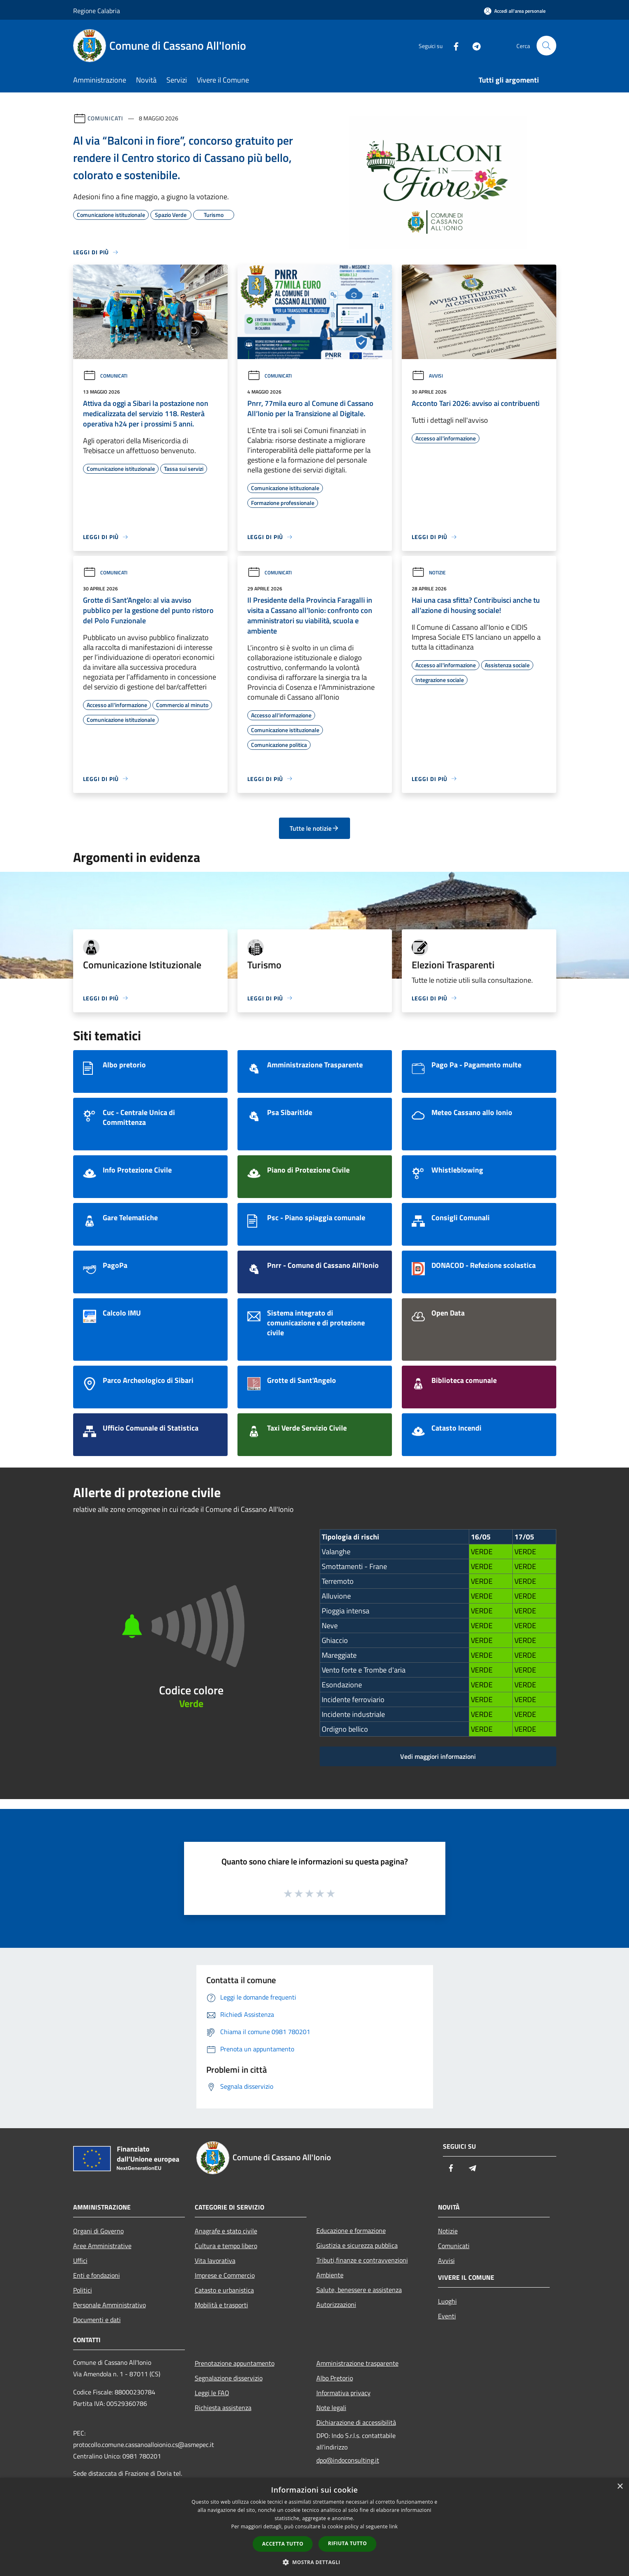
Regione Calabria (96, 11)
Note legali (331, 2407)
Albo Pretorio (334, 2378)
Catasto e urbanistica (224, 2290)
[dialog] (314, 2527)
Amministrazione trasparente (357, 2363)
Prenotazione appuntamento (234, 2363)
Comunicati (105, 118)
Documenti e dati (97, 2320)
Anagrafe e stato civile (226, 2231)
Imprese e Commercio (225, 2275)
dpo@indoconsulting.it (347, 2460)
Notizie (429, 572)
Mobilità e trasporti (221, 2305)
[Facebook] (453, 45)
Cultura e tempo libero (226, 2246)
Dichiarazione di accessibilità (356, 2422)
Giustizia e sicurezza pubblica (357, 2245)
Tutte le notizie (314, 828)
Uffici (80, 2260)
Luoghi (447, 2301)
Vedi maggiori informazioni (438, 1756)
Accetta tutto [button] (282, 2543)
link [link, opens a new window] (393, 2526)
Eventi (447, 2316)
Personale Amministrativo (109, 2305)
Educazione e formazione (351, 2230)
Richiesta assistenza (223, 2407)
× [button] (620, 2487)
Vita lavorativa (215, 2260)
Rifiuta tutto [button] (347, 2543)
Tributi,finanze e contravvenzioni (362, 2260)
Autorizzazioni (336, 2304)
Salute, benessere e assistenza (359, 2290)
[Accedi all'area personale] (514, 11)
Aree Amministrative (102, 2246)
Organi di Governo (98, 2231)
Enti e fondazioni (96, 2275)
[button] (315, 2562)
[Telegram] (473, 45)
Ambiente (329, 2275)
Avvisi (427, 376)
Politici (82, 2290)
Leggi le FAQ (212, 2393)
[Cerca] (546, 45)
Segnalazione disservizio (229, 2378)
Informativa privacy (343, 2393)
